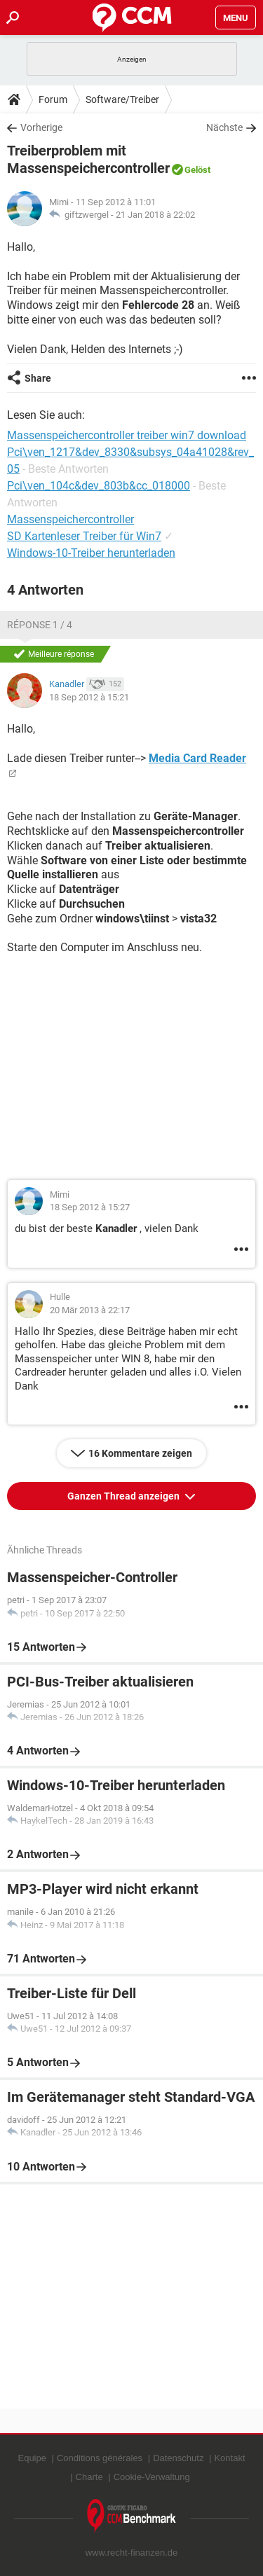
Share (38, 378)
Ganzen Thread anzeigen (124, 1496)
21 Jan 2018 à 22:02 (155, 214)
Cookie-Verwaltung (152, 2477)
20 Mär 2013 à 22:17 (90, 1310)
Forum (53, 99)
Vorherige (41, 127)
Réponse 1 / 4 (39, 624)
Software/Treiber (122, 99)
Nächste (224, 127)
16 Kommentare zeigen (140, 1453)
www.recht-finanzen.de (132, 2552)
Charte (89, 2477)
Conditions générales (99, 2458)
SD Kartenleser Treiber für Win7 (84, 536)
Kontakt (229, 2458)
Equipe (32, 2458)
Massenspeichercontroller (70, 519)
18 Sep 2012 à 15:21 (89, 697)
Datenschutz (178, 2458)
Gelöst (197, 170)
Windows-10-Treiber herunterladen (91, 553)
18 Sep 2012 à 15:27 (90, 1207)
